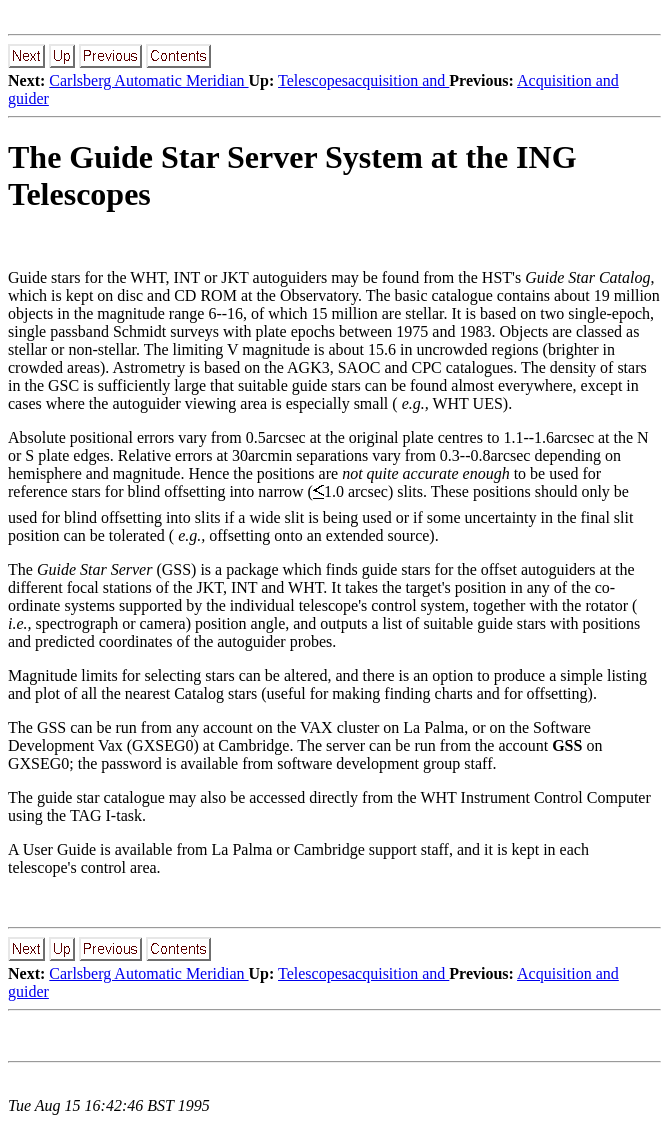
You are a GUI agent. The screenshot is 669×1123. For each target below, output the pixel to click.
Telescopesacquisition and (363, 80)
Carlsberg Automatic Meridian (148, 80)
